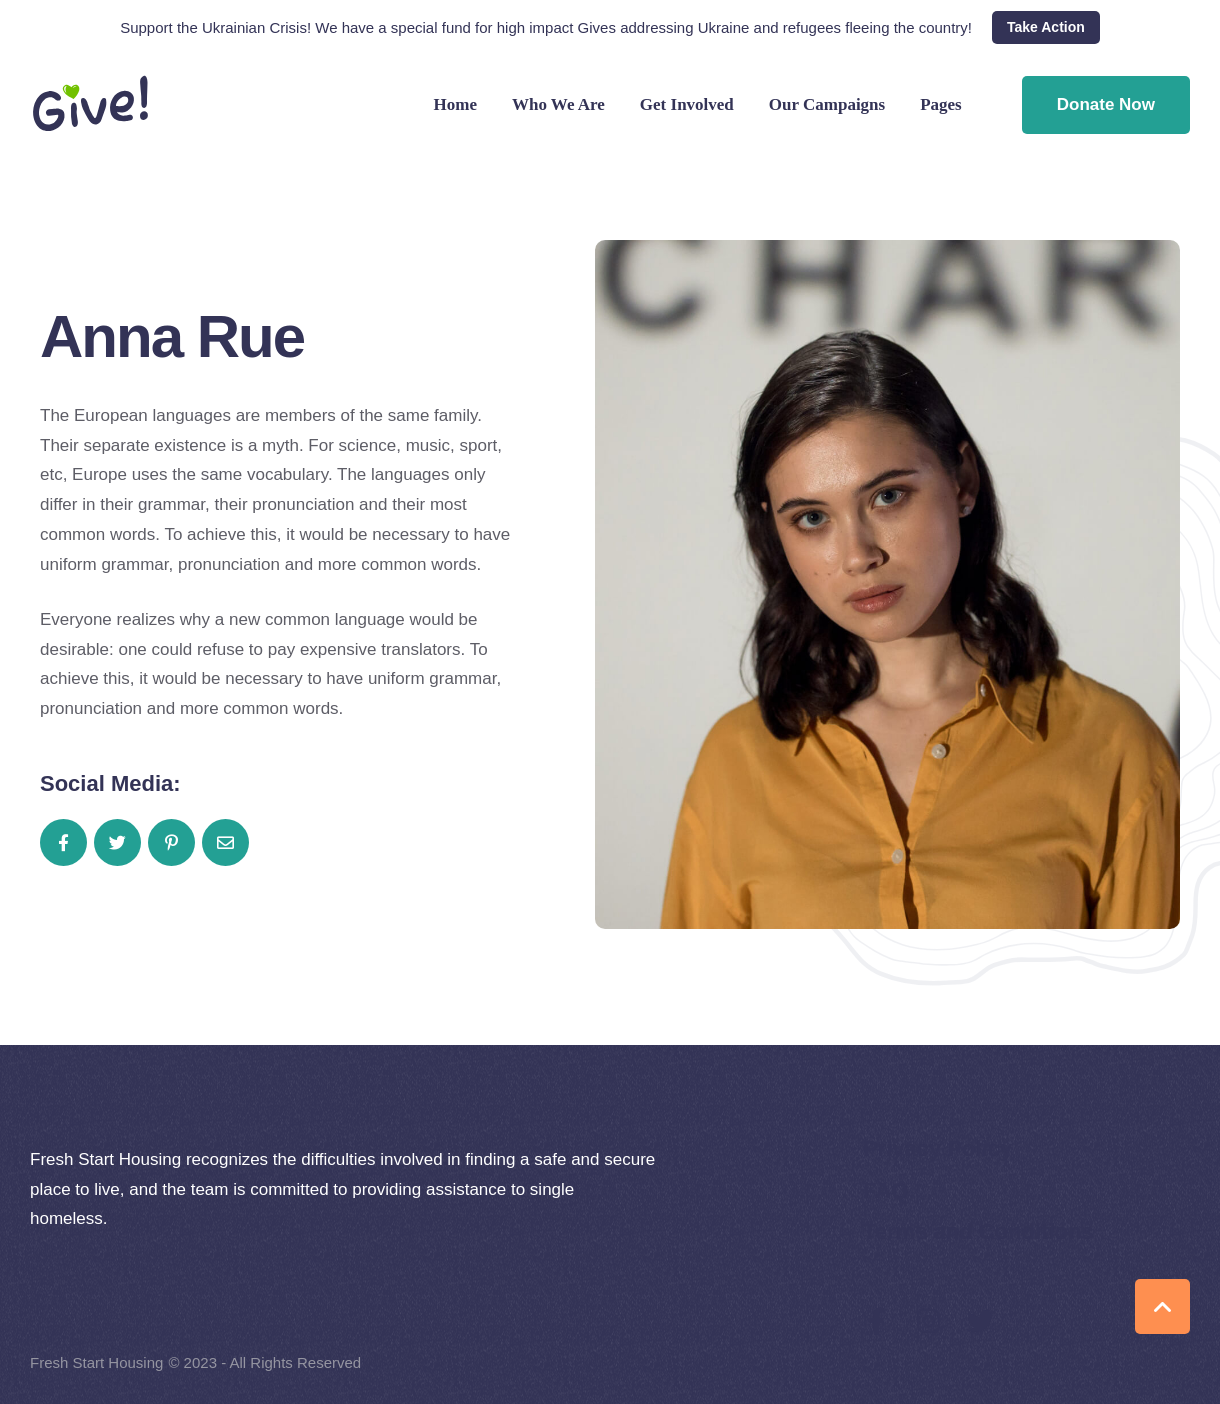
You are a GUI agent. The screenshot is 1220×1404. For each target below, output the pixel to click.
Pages (941, 105)
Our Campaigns (827, 105)
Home (455, 105)
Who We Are (558, 105)
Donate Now (1106, 104)
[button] (1046, 28)
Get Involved (687, 105)
